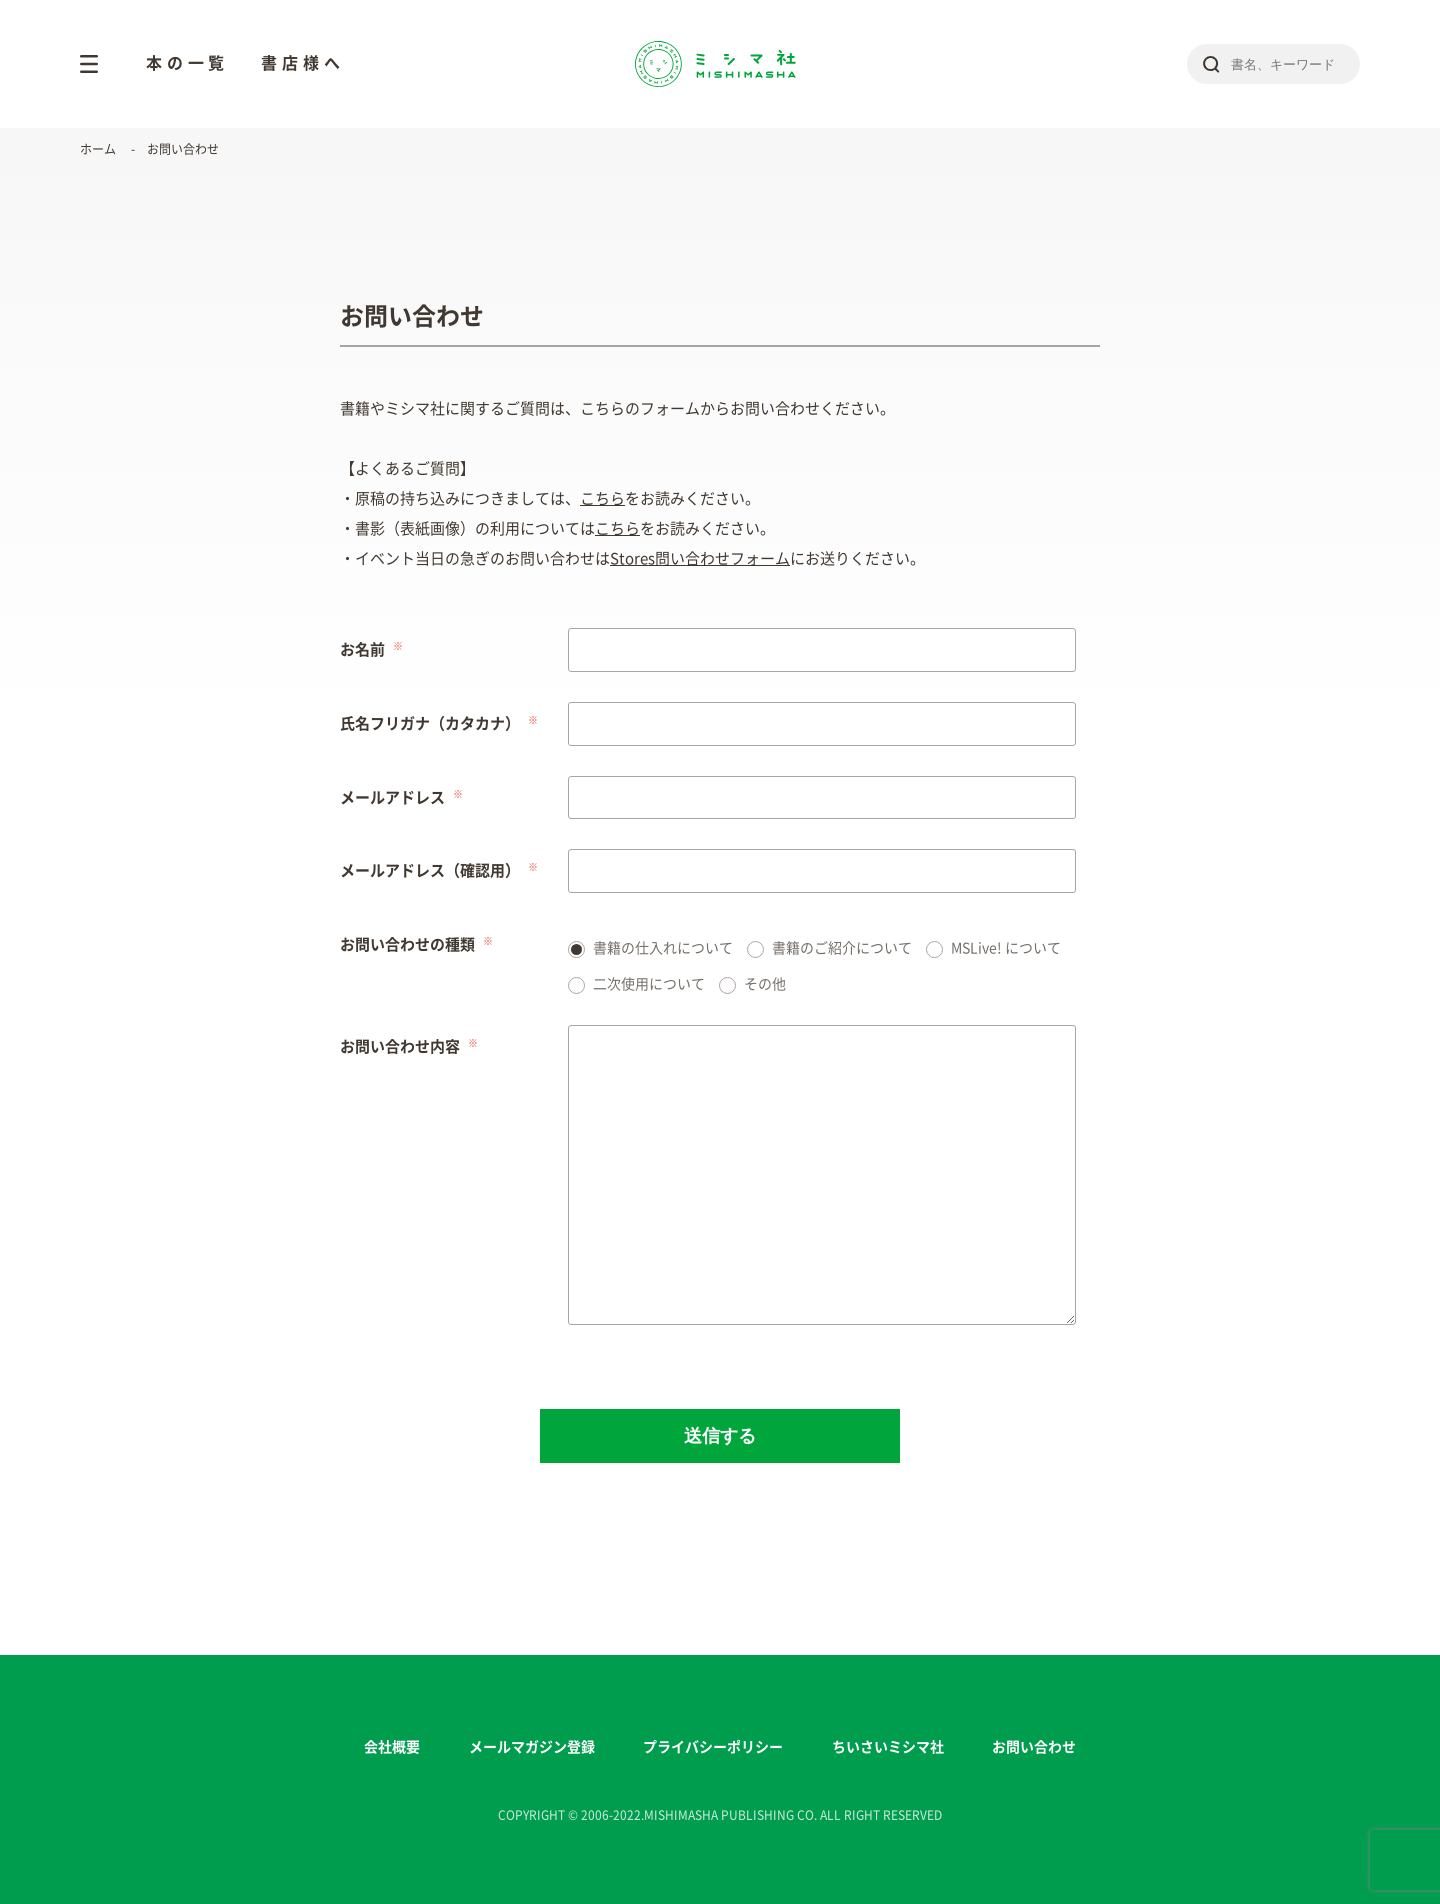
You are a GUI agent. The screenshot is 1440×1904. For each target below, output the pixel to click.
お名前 (362, 649)
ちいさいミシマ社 (888, 1747)
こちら (602, 498)
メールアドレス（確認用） (430, 870)
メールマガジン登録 (532, 1747)
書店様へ (302, 63)
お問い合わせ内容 (400, 1046)
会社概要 (392, 1747)
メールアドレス (392, 797)
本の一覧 (187, 63)
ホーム (98, 149)
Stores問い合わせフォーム (700, 558)
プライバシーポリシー (713, 1747)
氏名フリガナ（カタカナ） (430, 723)
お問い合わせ (1034, 1747)
